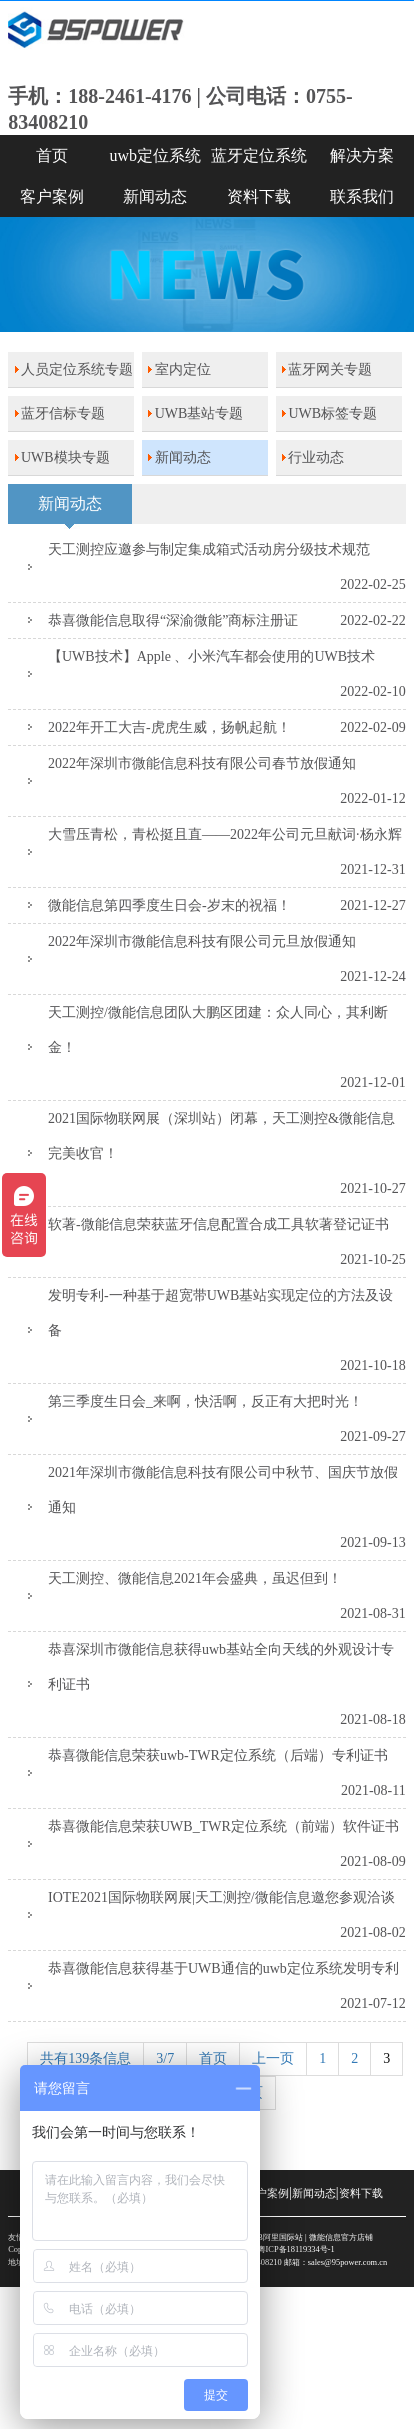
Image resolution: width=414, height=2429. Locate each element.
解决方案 (362, 155)
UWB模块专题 (65, 457)
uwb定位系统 (155, 155)
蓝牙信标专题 (63, 413)
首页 (52, 155)
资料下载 (259, 196)
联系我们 (362, 196)
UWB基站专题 (199, 413)
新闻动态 (155, 196)
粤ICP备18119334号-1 (296, 2249)
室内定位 (183, 369)
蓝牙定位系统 (259, 155)
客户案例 (52, 196)
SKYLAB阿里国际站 (266, 2237)
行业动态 (316, 457)
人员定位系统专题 (77, 369)
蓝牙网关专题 (330, 369)
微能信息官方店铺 (341, 2237)
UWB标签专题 (332, 413)
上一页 (273, 2058)
